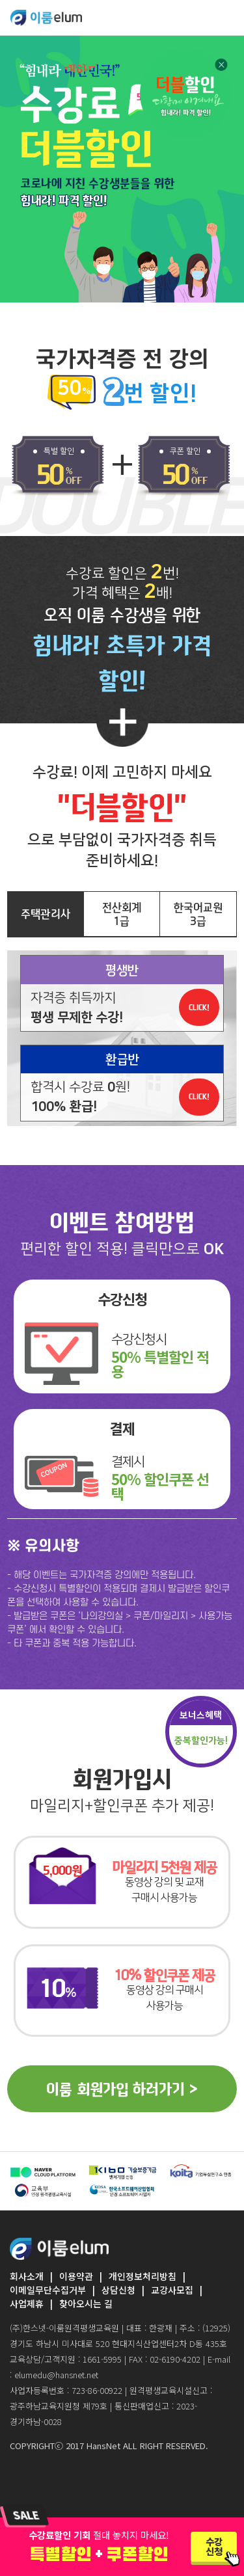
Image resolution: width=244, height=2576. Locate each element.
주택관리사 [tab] (45, 913)
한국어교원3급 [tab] (198, 914)
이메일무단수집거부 (48, 2289)
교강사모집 (172, 2289)
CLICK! (199, 1007)
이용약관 (76, 2276)
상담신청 (118, 2289)
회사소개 (27, 2276)
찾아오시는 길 (86, 2303)
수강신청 (214, 2545)
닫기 (220, 51)
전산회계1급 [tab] (121, 914)
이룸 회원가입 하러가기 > (122, 2088)
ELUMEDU (46, 17)
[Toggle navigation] (225, 17)
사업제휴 (27, 2303)
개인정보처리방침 (142, 2276)
